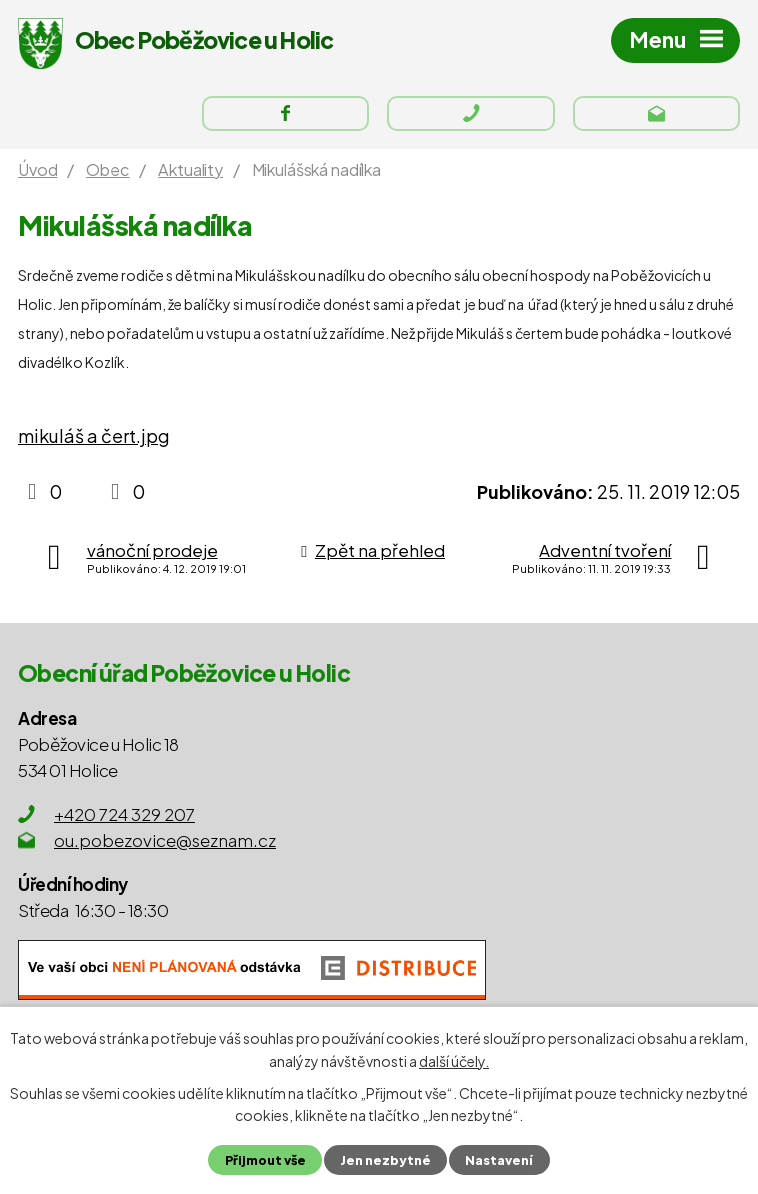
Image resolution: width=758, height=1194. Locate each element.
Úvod (37, 170)
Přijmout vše (265, 1160)
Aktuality (190, 170)
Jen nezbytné (385, 1160)
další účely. (454, 1060)
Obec (107, 170)
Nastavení (499, 1160)
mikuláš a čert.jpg (94, 437)
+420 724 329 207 (124, 815)
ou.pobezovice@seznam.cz (165, 841)
